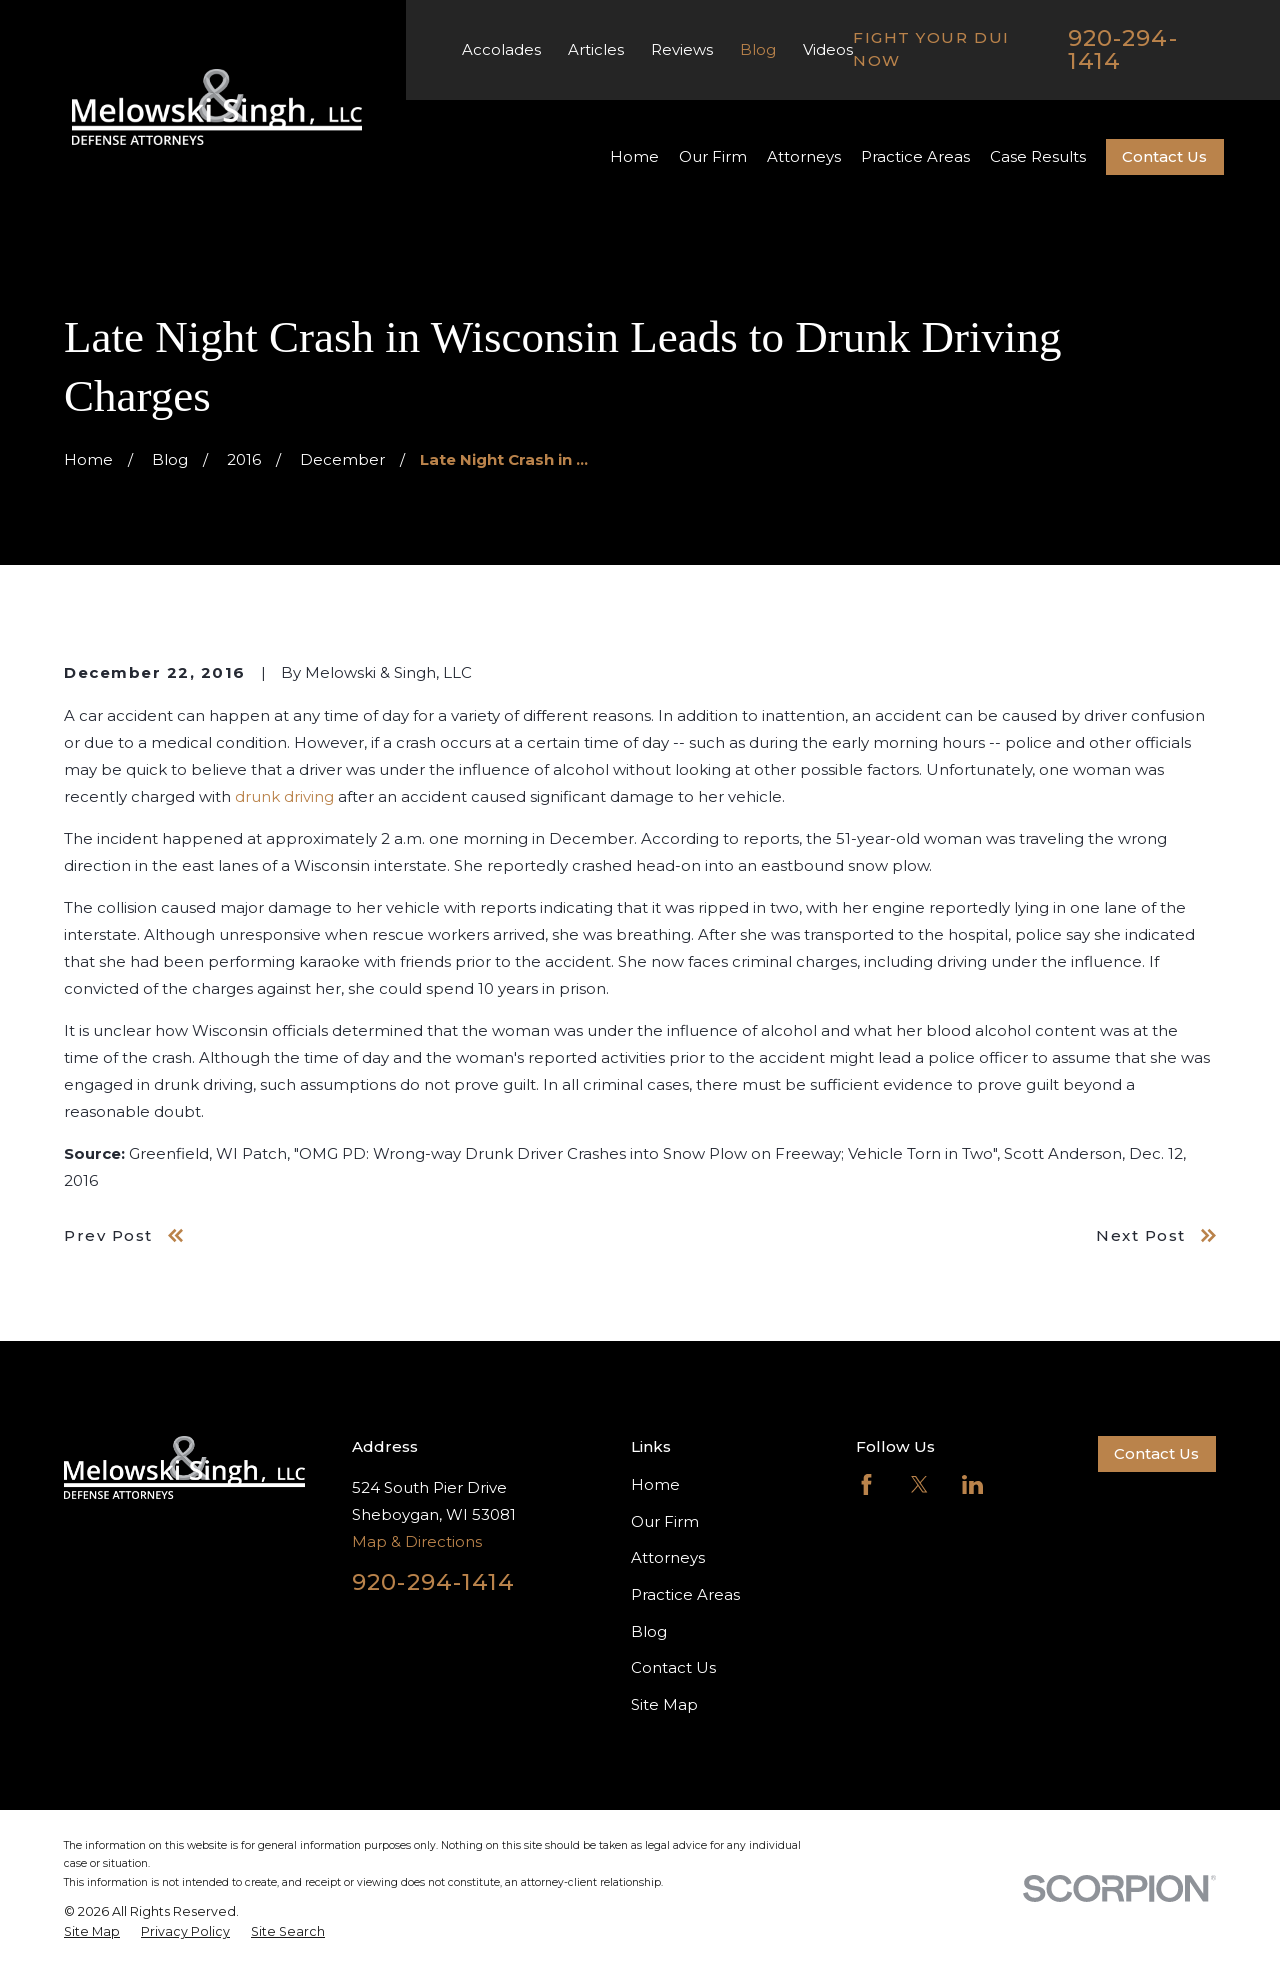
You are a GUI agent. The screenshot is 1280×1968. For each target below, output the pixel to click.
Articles (596, 49)
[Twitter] (919, 1484)
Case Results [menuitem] (1038, 156)
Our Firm (665, 1521)
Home (655, 1484)
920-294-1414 (1123, 49)
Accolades (501, 49)
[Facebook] (866, 1484)
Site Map (664, 1704)
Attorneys (668, 1557)
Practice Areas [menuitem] (915, 156)
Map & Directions (417, 1541)
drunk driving (284, 796)
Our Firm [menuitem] (713, 156)
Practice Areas (685, 1594)
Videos (828, 49)
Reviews (682, 49)
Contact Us (1164, 156)
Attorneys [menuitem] (804, 156)
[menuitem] (92, 1932)
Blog (758, 49)
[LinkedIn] (972, 1484)
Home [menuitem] (634, 156)
